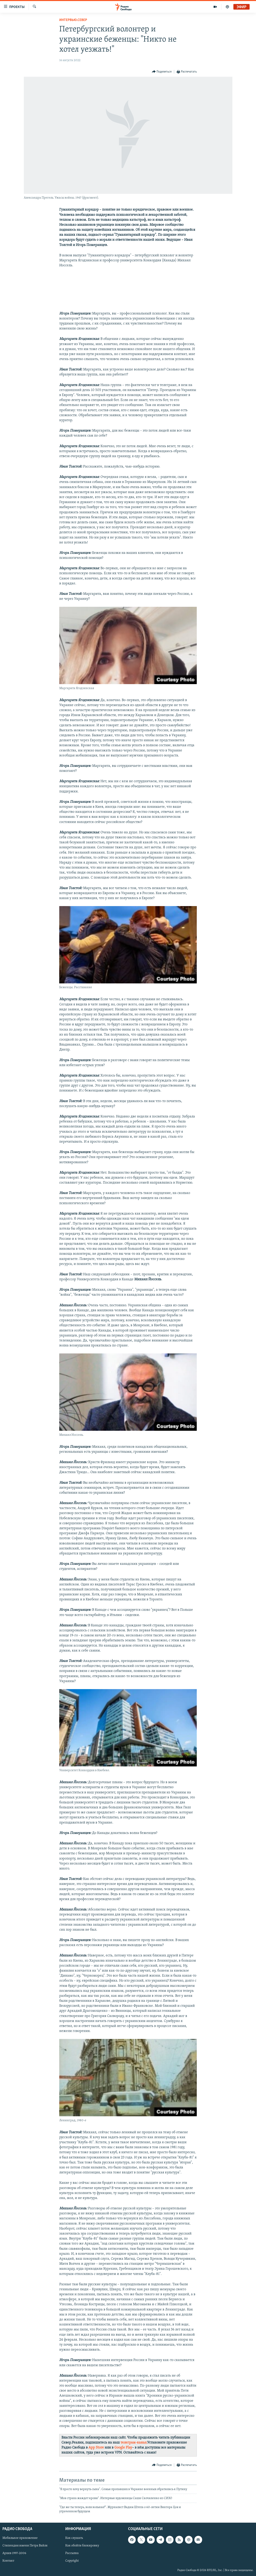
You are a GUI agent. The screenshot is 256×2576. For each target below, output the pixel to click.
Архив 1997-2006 (14, 2553)
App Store (96, 2448)
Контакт (8, 2561)
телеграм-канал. (133, 2443)
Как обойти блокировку (82, 2545)
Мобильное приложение (20, 2538)
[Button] (162, 72)
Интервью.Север (73, 20)
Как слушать (74, 2538)
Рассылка (72, 2553)
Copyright (72, 2561)
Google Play (123, 2448)
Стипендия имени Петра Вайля (24, 2545)
